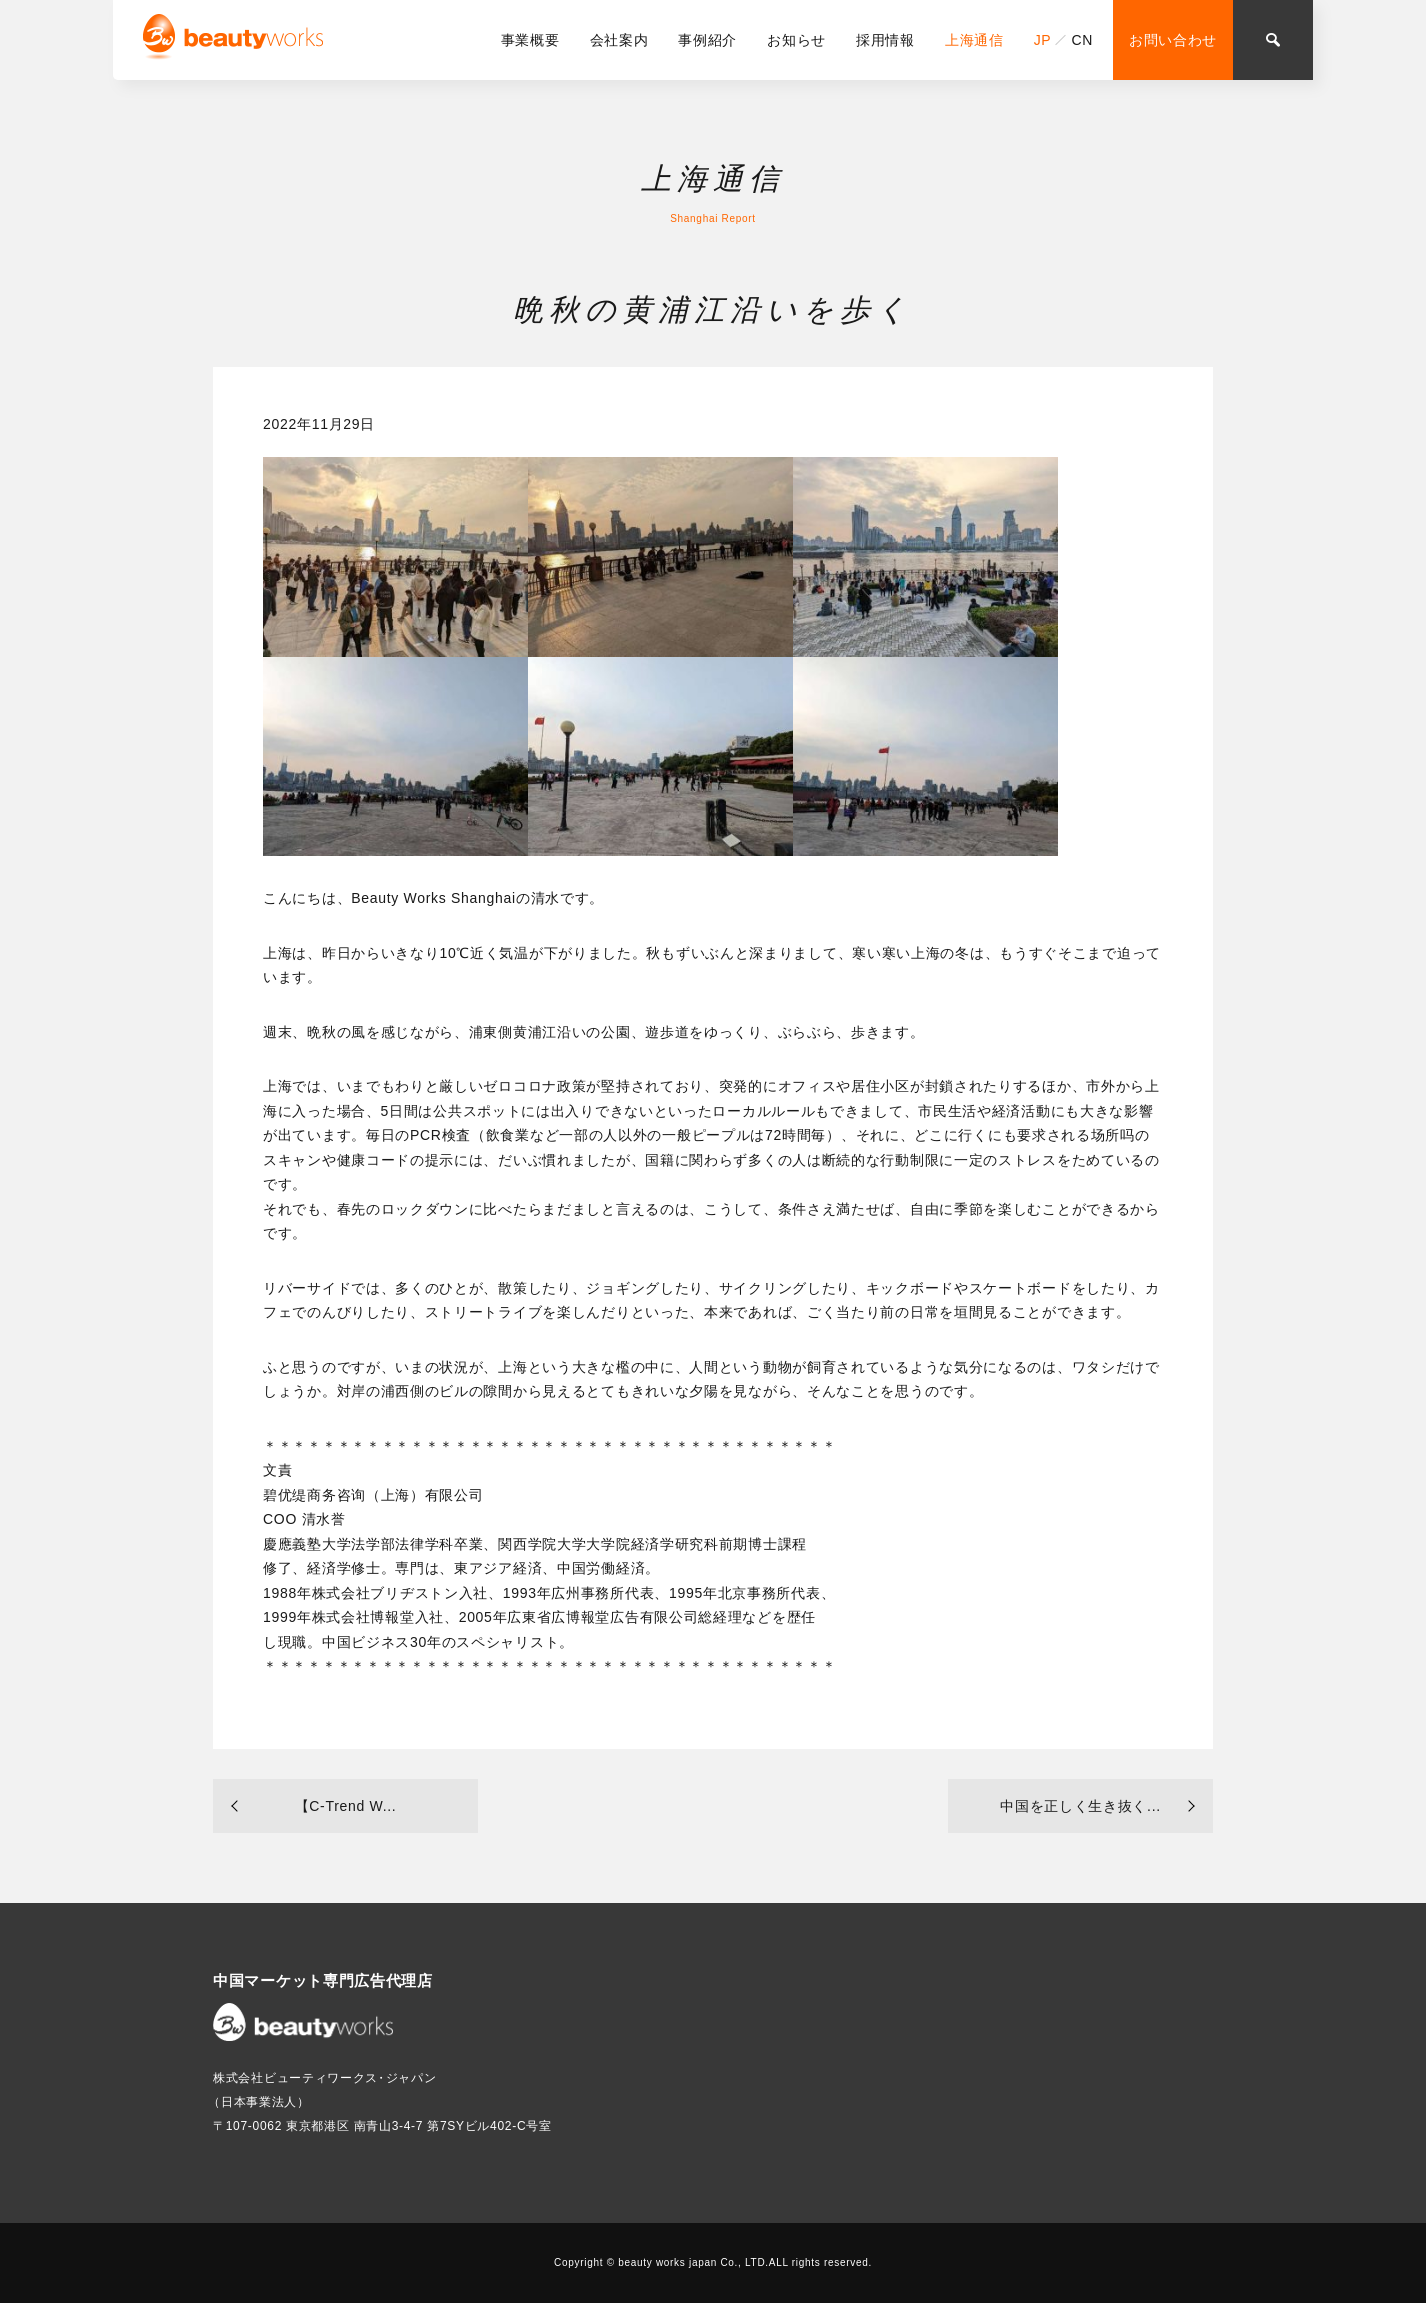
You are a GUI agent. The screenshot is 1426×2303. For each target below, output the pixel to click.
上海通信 (974, 40)
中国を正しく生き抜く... (1080, 1806)
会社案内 (619, 40)
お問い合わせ (1173, 40)
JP (1043, 40)
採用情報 (885, 40)
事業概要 (530, 40)
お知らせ (796, 40)
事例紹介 (707, 40)
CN (1082, 40)
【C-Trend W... (346, 1806)
